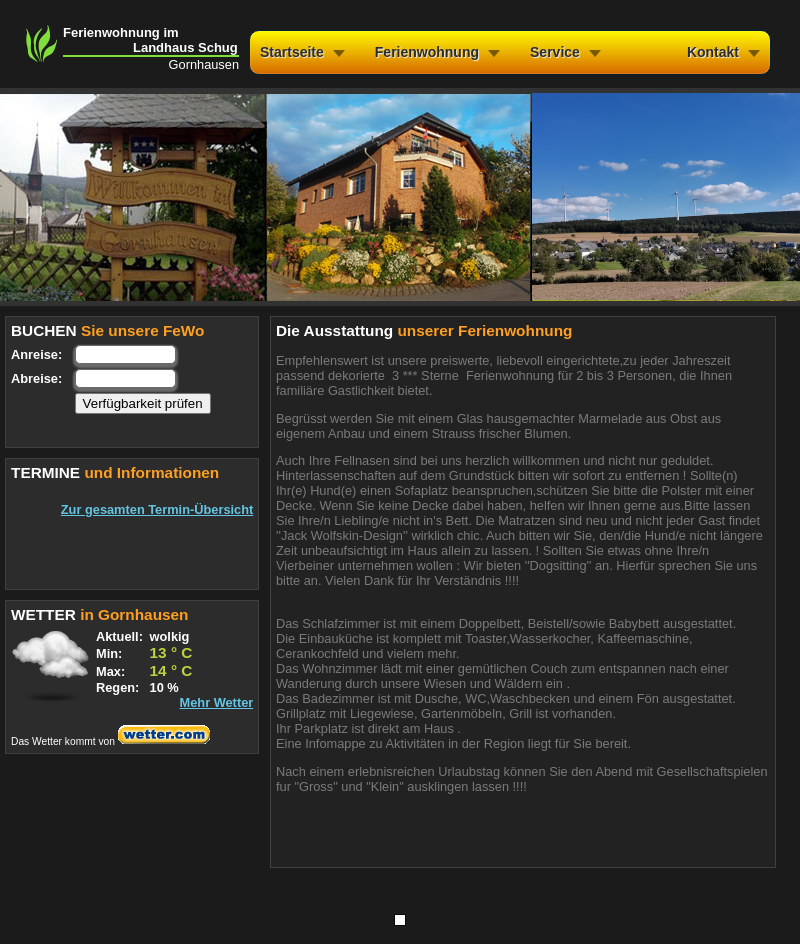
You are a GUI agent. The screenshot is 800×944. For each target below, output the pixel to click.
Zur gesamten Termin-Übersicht (157, 509)
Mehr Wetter (217, 702)
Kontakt (713, 52)
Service (555, 52)
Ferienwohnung (427, 52)
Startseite (292, 52)
